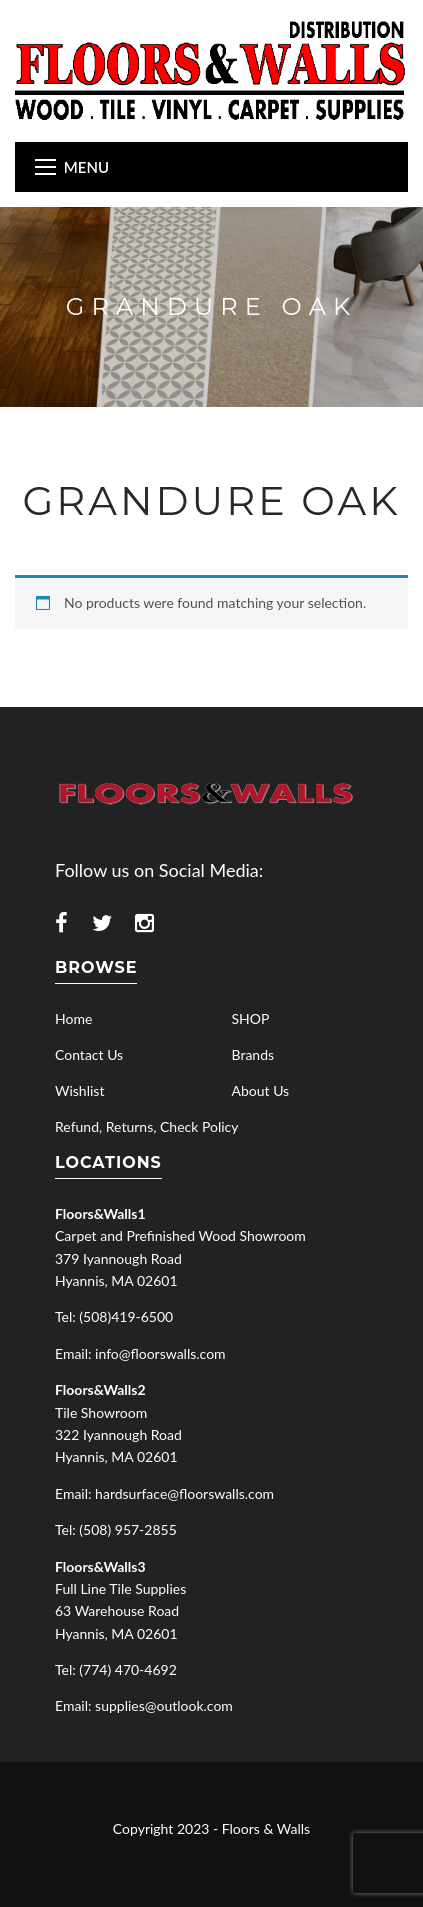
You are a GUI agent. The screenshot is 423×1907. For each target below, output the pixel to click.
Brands (253, 1054)
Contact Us (89, 1054)
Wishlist (79, 1090)
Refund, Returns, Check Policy (146, 1126)
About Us (261, 1090)
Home (73, 1018)
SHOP (251, 1018)
